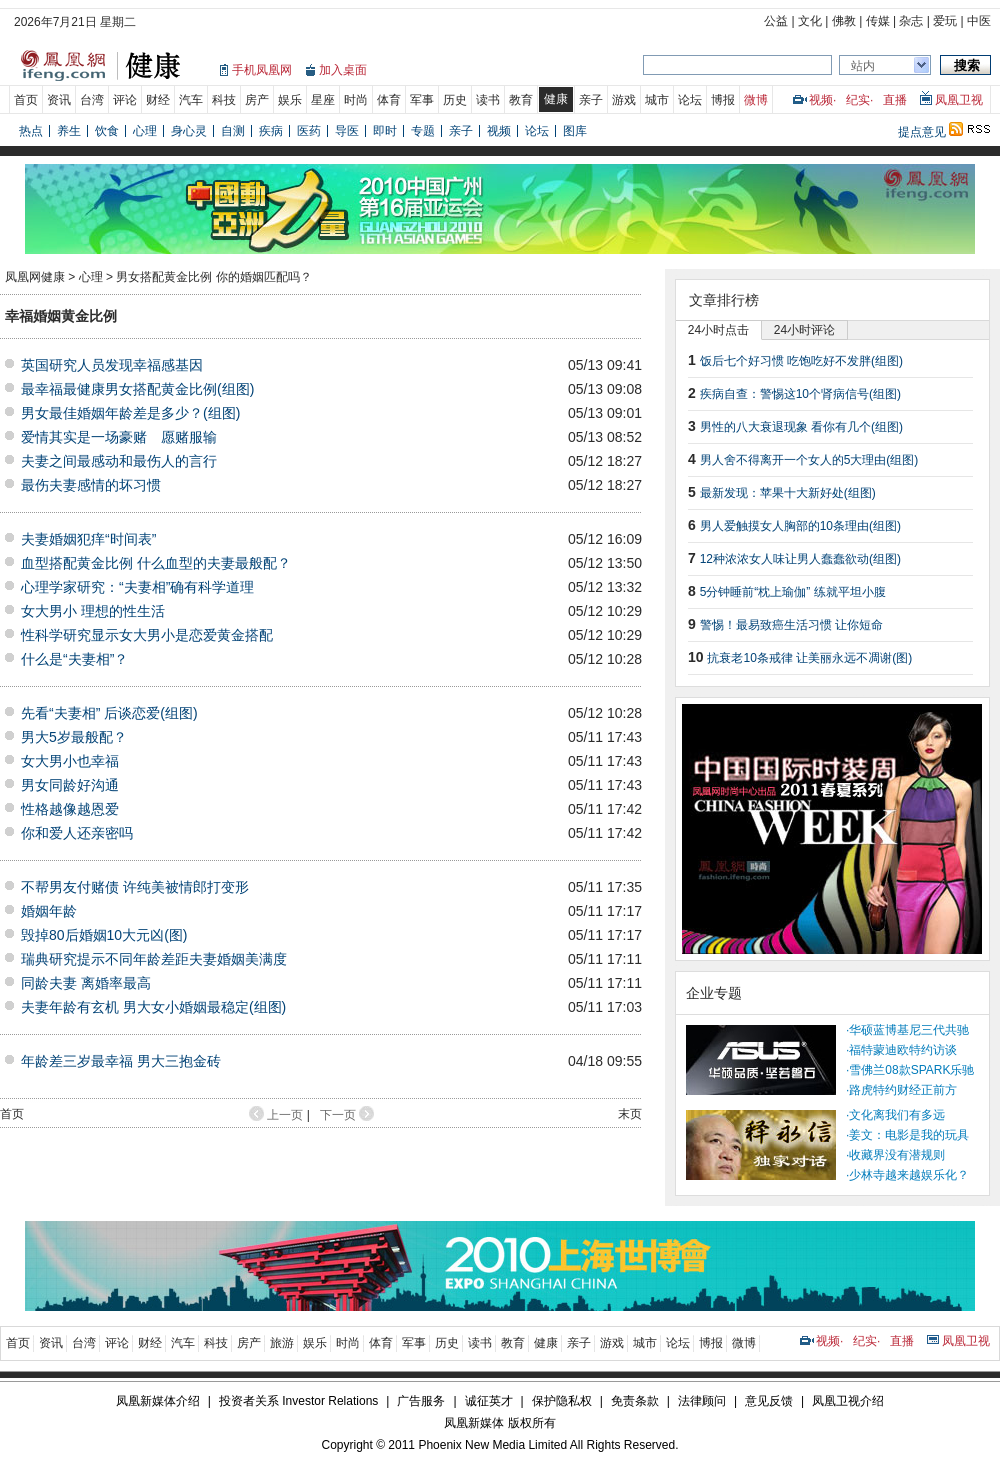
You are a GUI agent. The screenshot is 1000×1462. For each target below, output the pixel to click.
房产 (257, 100)
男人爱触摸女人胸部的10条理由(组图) (800, 526)
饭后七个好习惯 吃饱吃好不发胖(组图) (801, 361)
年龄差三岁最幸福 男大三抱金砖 (121, 1061)
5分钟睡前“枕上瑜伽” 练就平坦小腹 (793, 592)
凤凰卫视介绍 (848, 1401)
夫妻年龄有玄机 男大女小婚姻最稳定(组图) (153, 1007)
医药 (309, 131)
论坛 (690, 100)
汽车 (191, 100)
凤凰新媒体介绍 (158, 1401)
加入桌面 (343, 70)
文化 (810, 21)
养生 (69, 131)
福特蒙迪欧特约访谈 (903, 1050)
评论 (125, 100)
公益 (776, 21)
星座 (323, 100)
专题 (423, 131)
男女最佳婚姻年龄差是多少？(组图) (130, 413)
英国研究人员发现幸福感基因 (112, 365)
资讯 (59, 100)
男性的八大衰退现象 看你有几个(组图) (801, 427)
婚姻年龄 (49, 911)
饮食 (107, 131)
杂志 (911, 21)
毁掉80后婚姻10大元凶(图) (104, 935)
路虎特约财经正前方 (903, 1090)
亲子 (591, 100)
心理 (145, 131)
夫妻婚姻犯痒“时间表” (88, 539)
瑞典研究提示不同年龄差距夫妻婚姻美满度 (154, 959)
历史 (455, 100)
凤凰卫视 (959, 100)
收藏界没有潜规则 (897, 1155)
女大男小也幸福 (70, 761)
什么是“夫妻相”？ (74, 659)
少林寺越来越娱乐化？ (909, 1175)
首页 (26, 100)
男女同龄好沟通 (70, 785)
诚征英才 (489, 1401)
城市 (657, 100)
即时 (385, 131)
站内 (863, 66)
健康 (556, 99)
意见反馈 (769, 1401)
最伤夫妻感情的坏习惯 (91, 485)
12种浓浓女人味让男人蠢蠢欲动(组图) (800, 559)
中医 (979, 21)
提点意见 (922, 132)
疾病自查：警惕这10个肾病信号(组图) (800, 394)
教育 (521, 100)
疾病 (271, 131)
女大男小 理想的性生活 (93, 611)
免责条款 (635, 1401)
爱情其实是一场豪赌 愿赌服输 (119, 437)
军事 (422, 100)
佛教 (844, 21)
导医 (347, 131)
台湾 (92, 100)
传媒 (878, 21)
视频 (821, 100)
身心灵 (189, 131)
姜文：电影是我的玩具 (909, 1135)
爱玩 (945, 21)
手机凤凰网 (262, 70)
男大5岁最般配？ (74, 737)
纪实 (858, 100)
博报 (723, 100)
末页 (630, 1114)
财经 (158, 100)
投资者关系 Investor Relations (298, 1401)
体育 (389, 100)
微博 (756, 100)
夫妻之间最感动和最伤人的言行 (119, 461)
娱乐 (290, 100)
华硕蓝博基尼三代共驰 (909, 1030)
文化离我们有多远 (897, 1115)
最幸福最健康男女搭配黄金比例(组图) (137, 389)
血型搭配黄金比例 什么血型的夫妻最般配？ (156, 563)
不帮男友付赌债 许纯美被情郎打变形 (135, 887)
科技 (224, 100)
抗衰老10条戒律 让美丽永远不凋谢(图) (809, 658)
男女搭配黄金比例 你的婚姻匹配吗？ (213, 277)
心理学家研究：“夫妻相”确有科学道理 (137, 587)
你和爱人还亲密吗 (77, 833)
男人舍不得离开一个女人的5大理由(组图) (809, 460)
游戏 (624, 100)
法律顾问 (702, 1401)
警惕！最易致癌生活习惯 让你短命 (791, 625)
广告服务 (421, 1401)
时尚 (356, 100)
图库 (575, 131)
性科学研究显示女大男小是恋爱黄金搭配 (147, 635)
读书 (488, 100)
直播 (895, 100)
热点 (31, 131)
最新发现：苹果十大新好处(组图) (788, 493)
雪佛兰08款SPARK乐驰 (911, 1070)
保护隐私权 (562, 1401)
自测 (233, 131)
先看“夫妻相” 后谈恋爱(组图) (109, 713)
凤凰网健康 (35, 277)
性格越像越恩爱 (70, 809)
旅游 (282, 1343)
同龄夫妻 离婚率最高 (86, 983)
